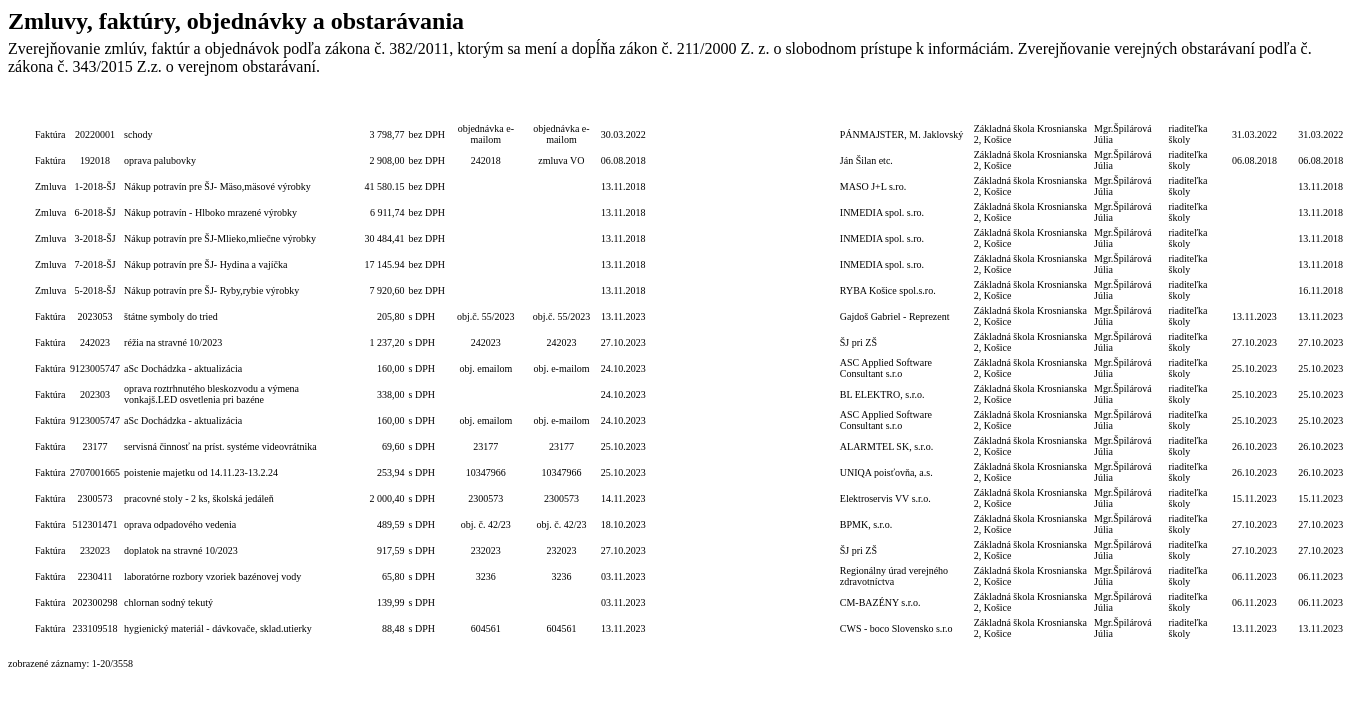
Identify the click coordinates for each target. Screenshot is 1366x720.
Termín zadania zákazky (797, 108)
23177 (95, 446)
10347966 (486, 472)
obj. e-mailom (561, 368)
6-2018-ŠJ (95, 212)
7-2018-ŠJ (95, 264)
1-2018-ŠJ (95, 186)
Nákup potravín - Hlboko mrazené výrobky (210, 212)
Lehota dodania (727, 108)
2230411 (95, 576)
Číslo (95, 108)
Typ (50, 108)
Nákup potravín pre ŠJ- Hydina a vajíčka (205, 264)
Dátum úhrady (1254, 108)
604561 (486, 628)
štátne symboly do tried (171, 316)
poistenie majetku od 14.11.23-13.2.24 (201, 472)
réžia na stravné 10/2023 (173, 342)
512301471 (95, 524)
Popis (232, 108)
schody (138, 134)
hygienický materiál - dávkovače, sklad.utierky (218, 628)
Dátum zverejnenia (1320, 108)
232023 (95, 550)
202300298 (95, 602)
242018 (486, 160)
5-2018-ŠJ (95, 290)
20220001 (95, 134)
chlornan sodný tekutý (168, 602)
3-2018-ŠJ (95, 238)
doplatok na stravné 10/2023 (181, 550)
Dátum (623, 108)
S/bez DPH (427, 108)
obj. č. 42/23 (486, 524)
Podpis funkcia (1195, 108)
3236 (486, 576)
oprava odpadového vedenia (180, 524)
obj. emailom (485, 368)
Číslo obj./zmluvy (486, 108)
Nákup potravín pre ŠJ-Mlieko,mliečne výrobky (220, 238)
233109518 (95, 628)
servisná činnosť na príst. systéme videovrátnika (220, 446)
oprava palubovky (160, 160)
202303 (95, 394)
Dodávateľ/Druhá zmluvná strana (904, 108)
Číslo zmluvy (561, 108)
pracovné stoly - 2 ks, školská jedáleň (199, 498)
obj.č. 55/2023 (486, 316)
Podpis (1129, 108)
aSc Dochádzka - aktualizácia (183, 368)
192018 (95, 160)
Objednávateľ (1032, 108)
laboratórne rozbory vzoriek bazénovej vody (212, 576)
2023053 (95, 316)
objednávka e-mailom (486, 134)
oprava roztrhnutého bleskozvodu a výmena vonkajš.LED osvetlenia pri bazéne (211, 394)
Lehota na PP (673, 108)
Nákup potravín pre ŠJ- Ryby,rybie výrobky (211, 290)
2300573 (95, 498)
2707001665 (95, 472)
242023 (95, 342)
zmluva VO (561, 160)
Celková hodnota (374, 108)
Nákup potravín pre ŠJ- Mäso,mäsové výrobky (217, 186)
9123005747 (95, 368)
